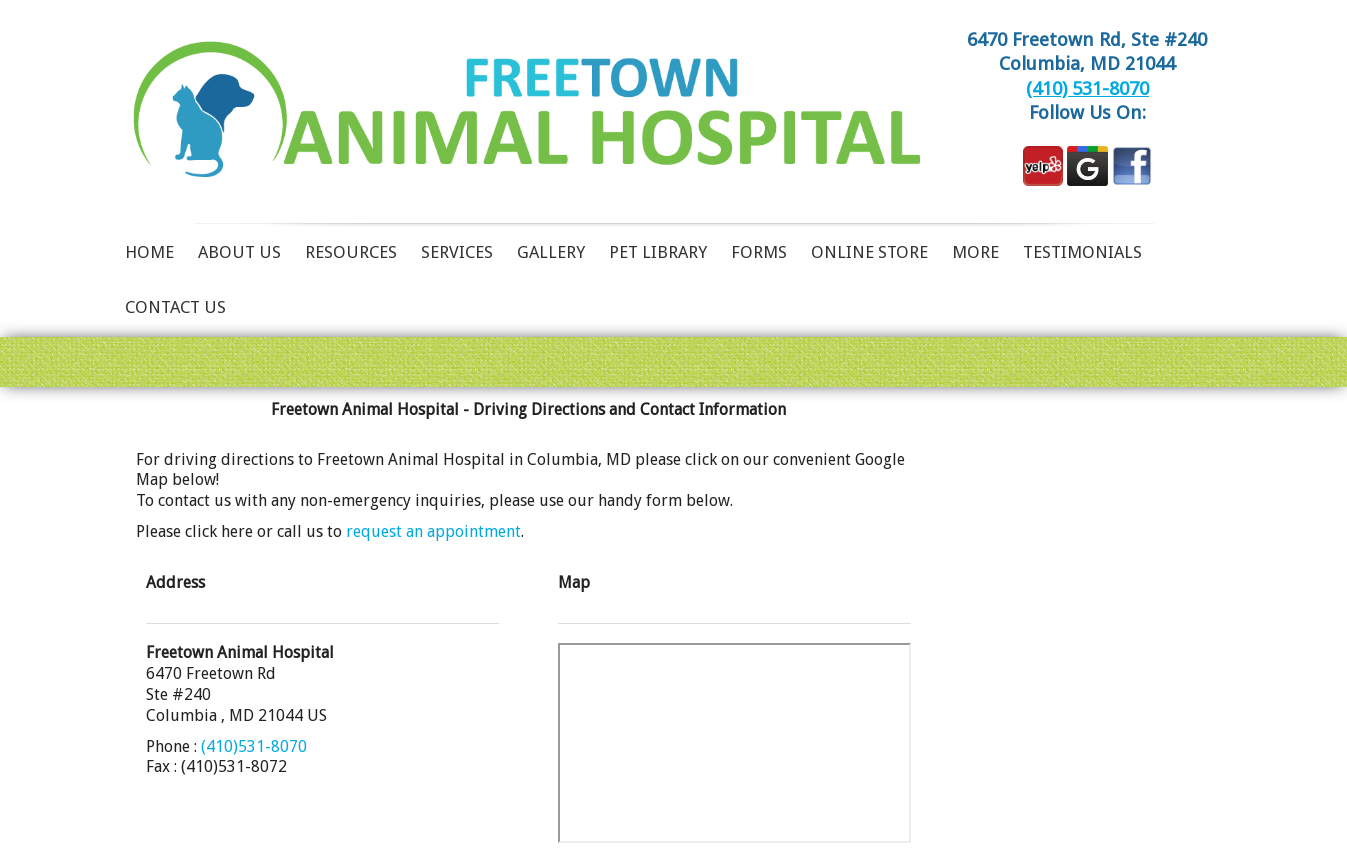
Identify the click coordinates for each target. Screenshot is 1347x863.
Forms (759, 252)
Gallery (551, 252)
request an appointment (433, 531)
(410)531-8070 (254, 746)
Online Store (869, 252)
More (975, 252)
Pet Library (658, 252)
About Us (239, 252)
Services (457, 252)
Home (149, 252)
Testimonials (1082, 252)
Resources (351, 252)
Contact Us (175, 307)
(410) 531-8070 (1087, 88)
